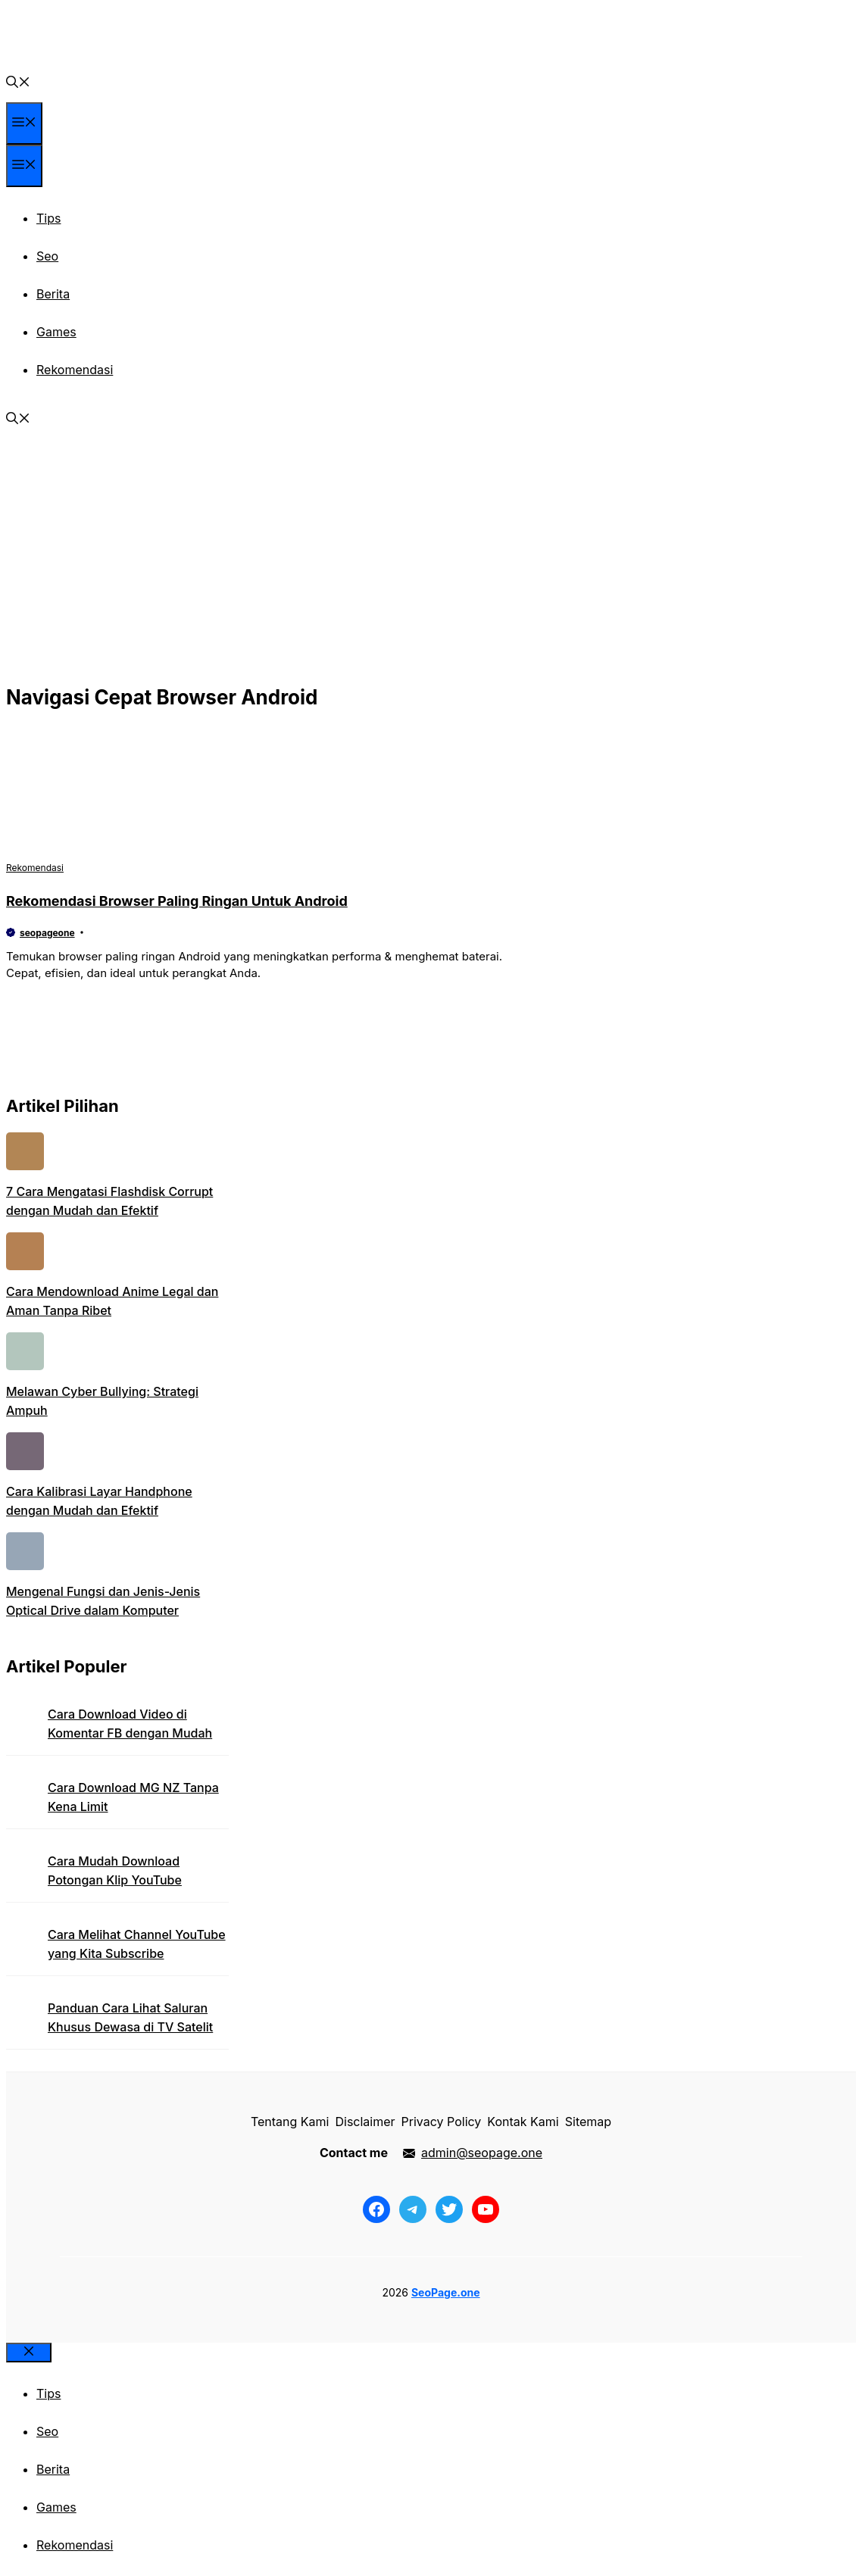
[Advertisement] (431, 566)
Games (56, 331)
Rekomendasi (74, 369)
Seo (47, 256)
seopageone (47, 932)
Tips (48, 218)
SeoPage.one (445, 2292)
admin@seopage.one (481, 2152)
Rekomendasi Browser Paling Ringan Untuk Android (177, 901)
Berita (53, 293)
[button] (18, 83)
